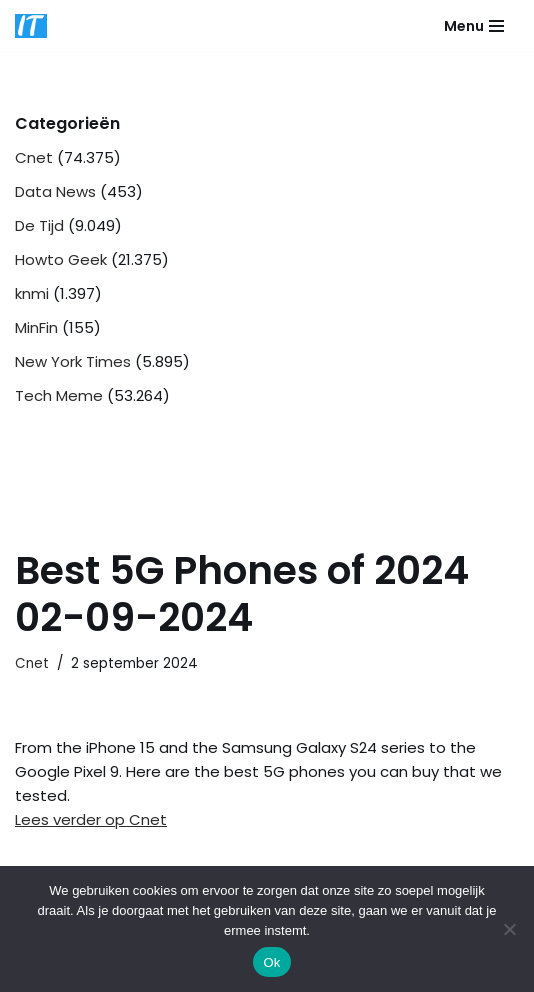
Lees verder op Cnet (91, 819)
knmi (32, 293)
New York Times (73, 361)
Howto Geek (61, 259)
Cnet (34, 157)
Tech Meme (59, 395)
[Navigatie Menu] (474, 26)
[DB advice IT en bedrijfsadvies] (31, 26)
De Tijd (39, 225)
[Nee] (509, 929)
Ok (271, 962)
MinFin (36, 327)
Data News (55, 191)
